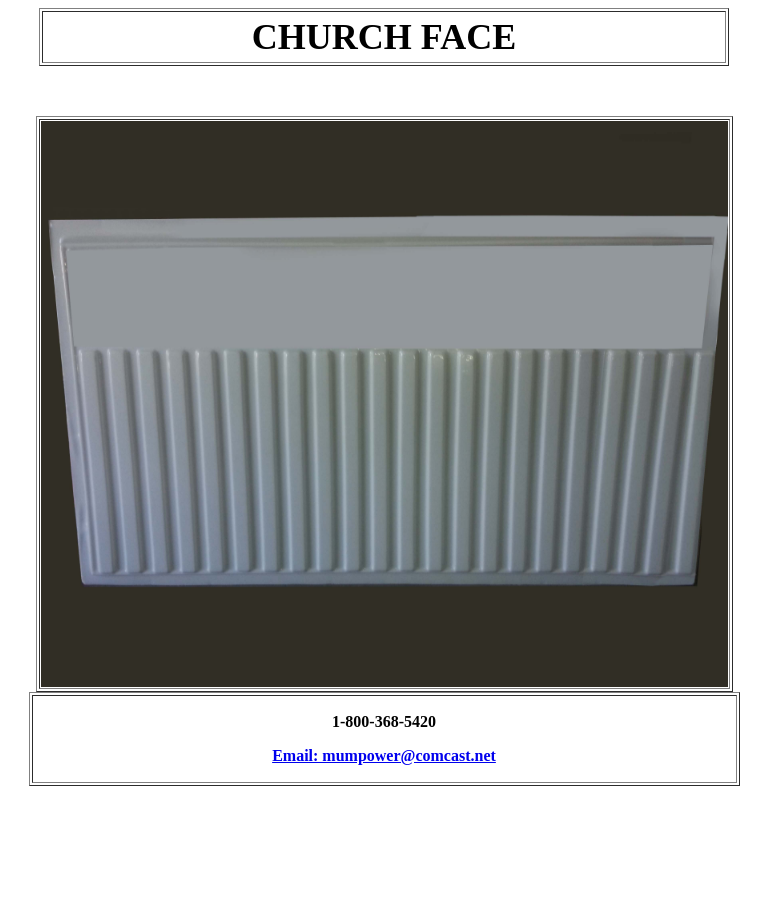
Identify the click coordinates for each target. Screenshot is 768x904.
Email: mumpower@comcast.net (384, 755)
